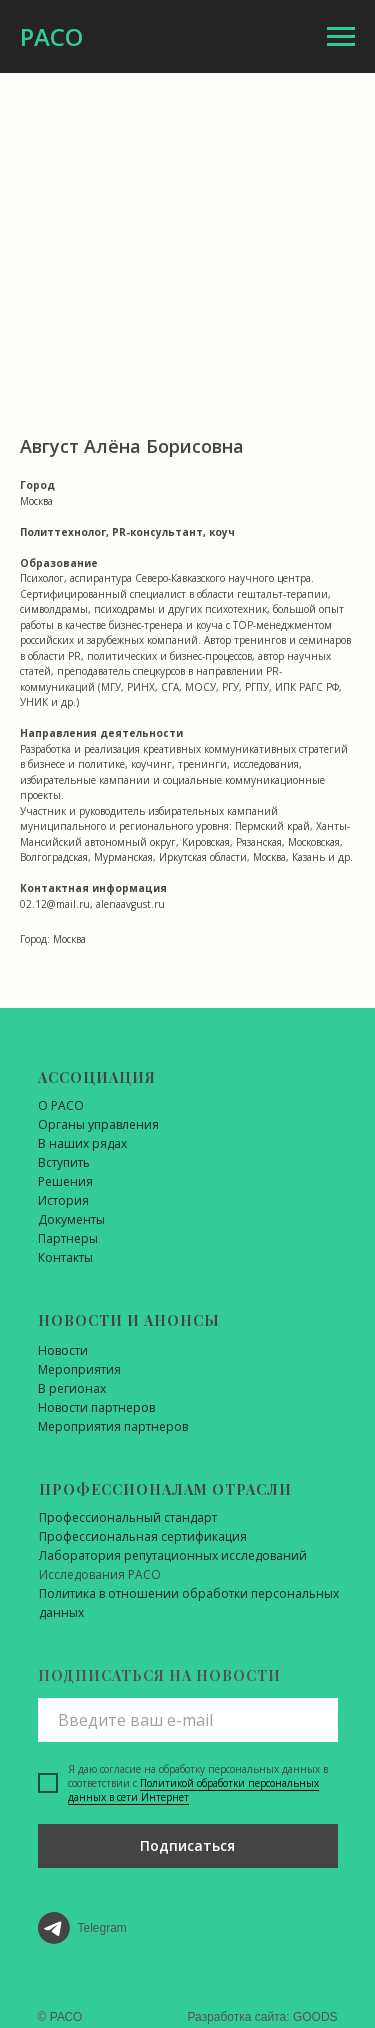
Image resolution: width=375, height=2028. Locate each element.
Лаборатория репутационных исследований (173, 1555)
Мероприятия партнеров (113, 1426)
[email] (188, 1720)
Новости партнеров (96, 1407)
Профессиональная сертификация (143, 1536)
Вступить (64, 1162)
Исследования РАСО (100, 1574)
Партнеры (68, 1238)
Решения (65, 1181)
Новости (63, 1350)
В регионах (72, 1388)
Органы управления (98, 1124)
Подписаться (187, 1845)
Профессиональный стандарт (128, 1517)
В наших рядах (82, 1143)
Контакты (65, 1257)
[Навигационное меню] (341, 37)
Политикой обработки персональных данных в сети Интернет (193, 1790)
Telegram (102, 1928)
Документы (71, 1219)
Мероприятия (79, 1369)
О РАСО (61, 1105)
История (63, 1200)
